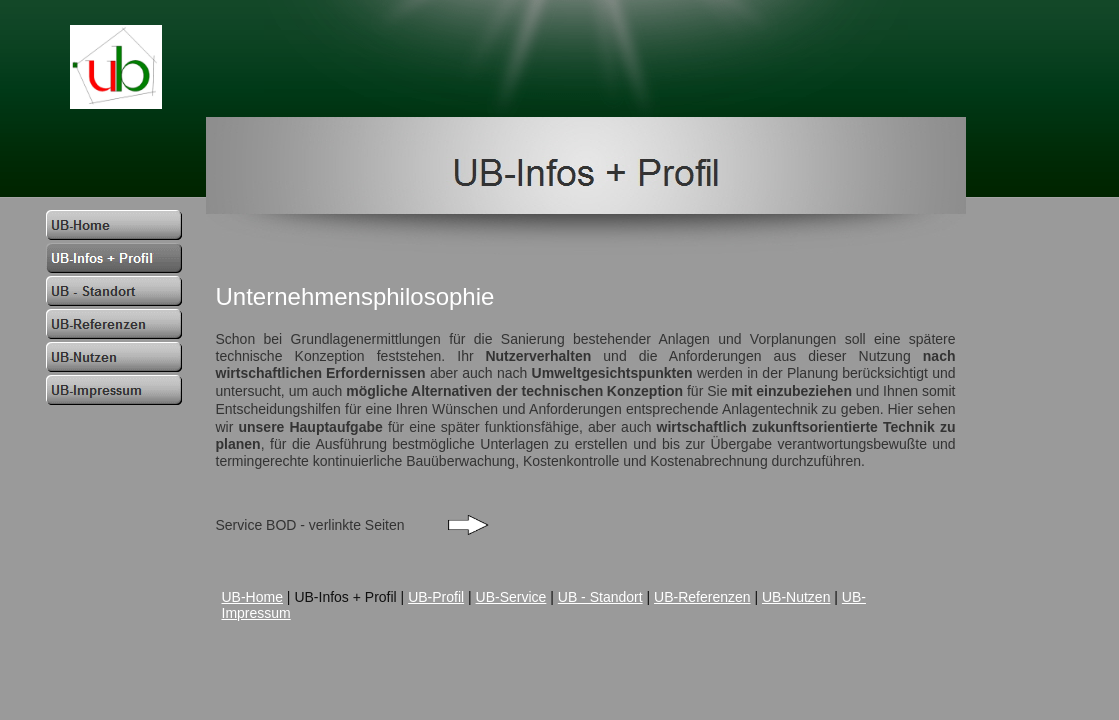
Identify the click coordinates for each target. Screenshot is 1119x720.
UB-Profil (436, 597)
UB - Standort (600, 597)
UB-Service (511, 597)
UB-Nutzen (796, 597)
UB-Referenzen (702, 597)
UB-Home (252, 597)
